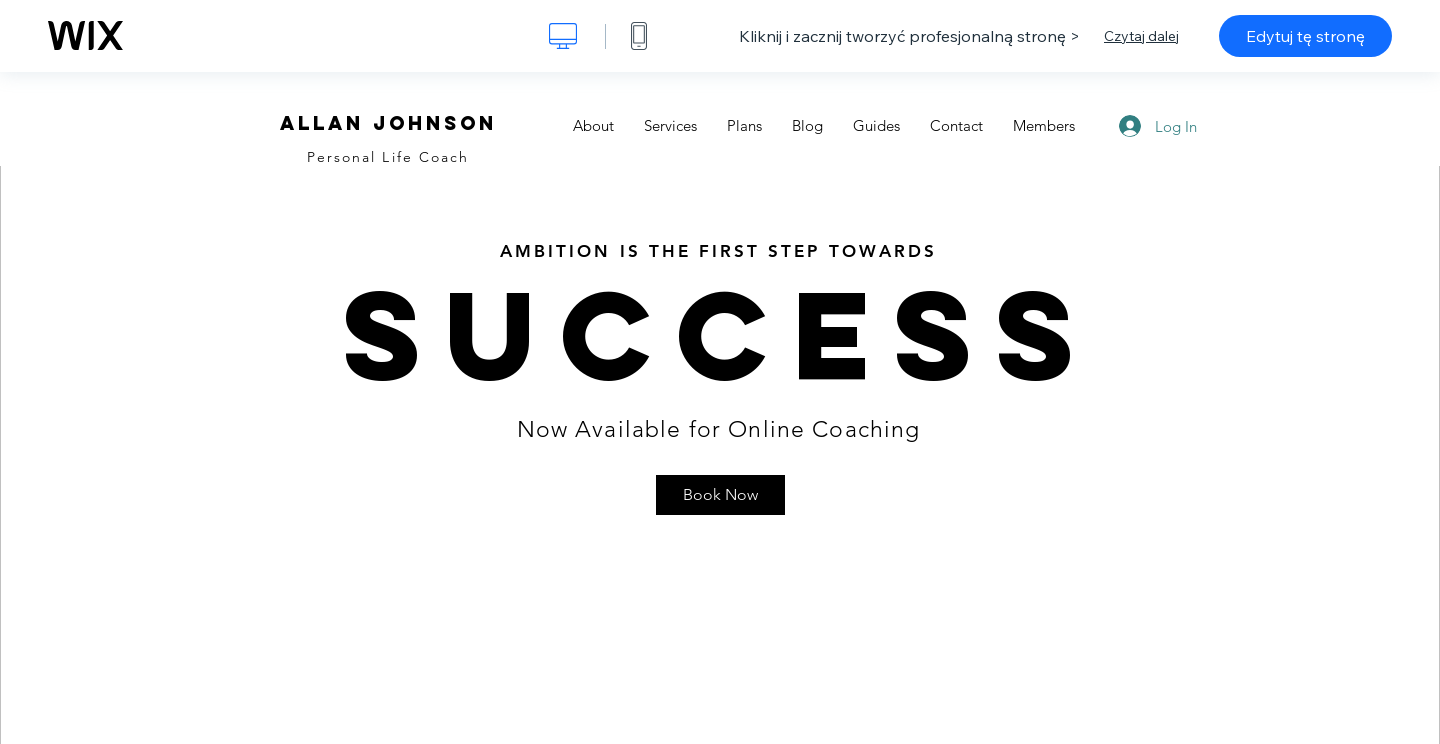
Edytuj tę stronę (1305, 36)
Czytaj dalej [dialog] (1141, 36)
